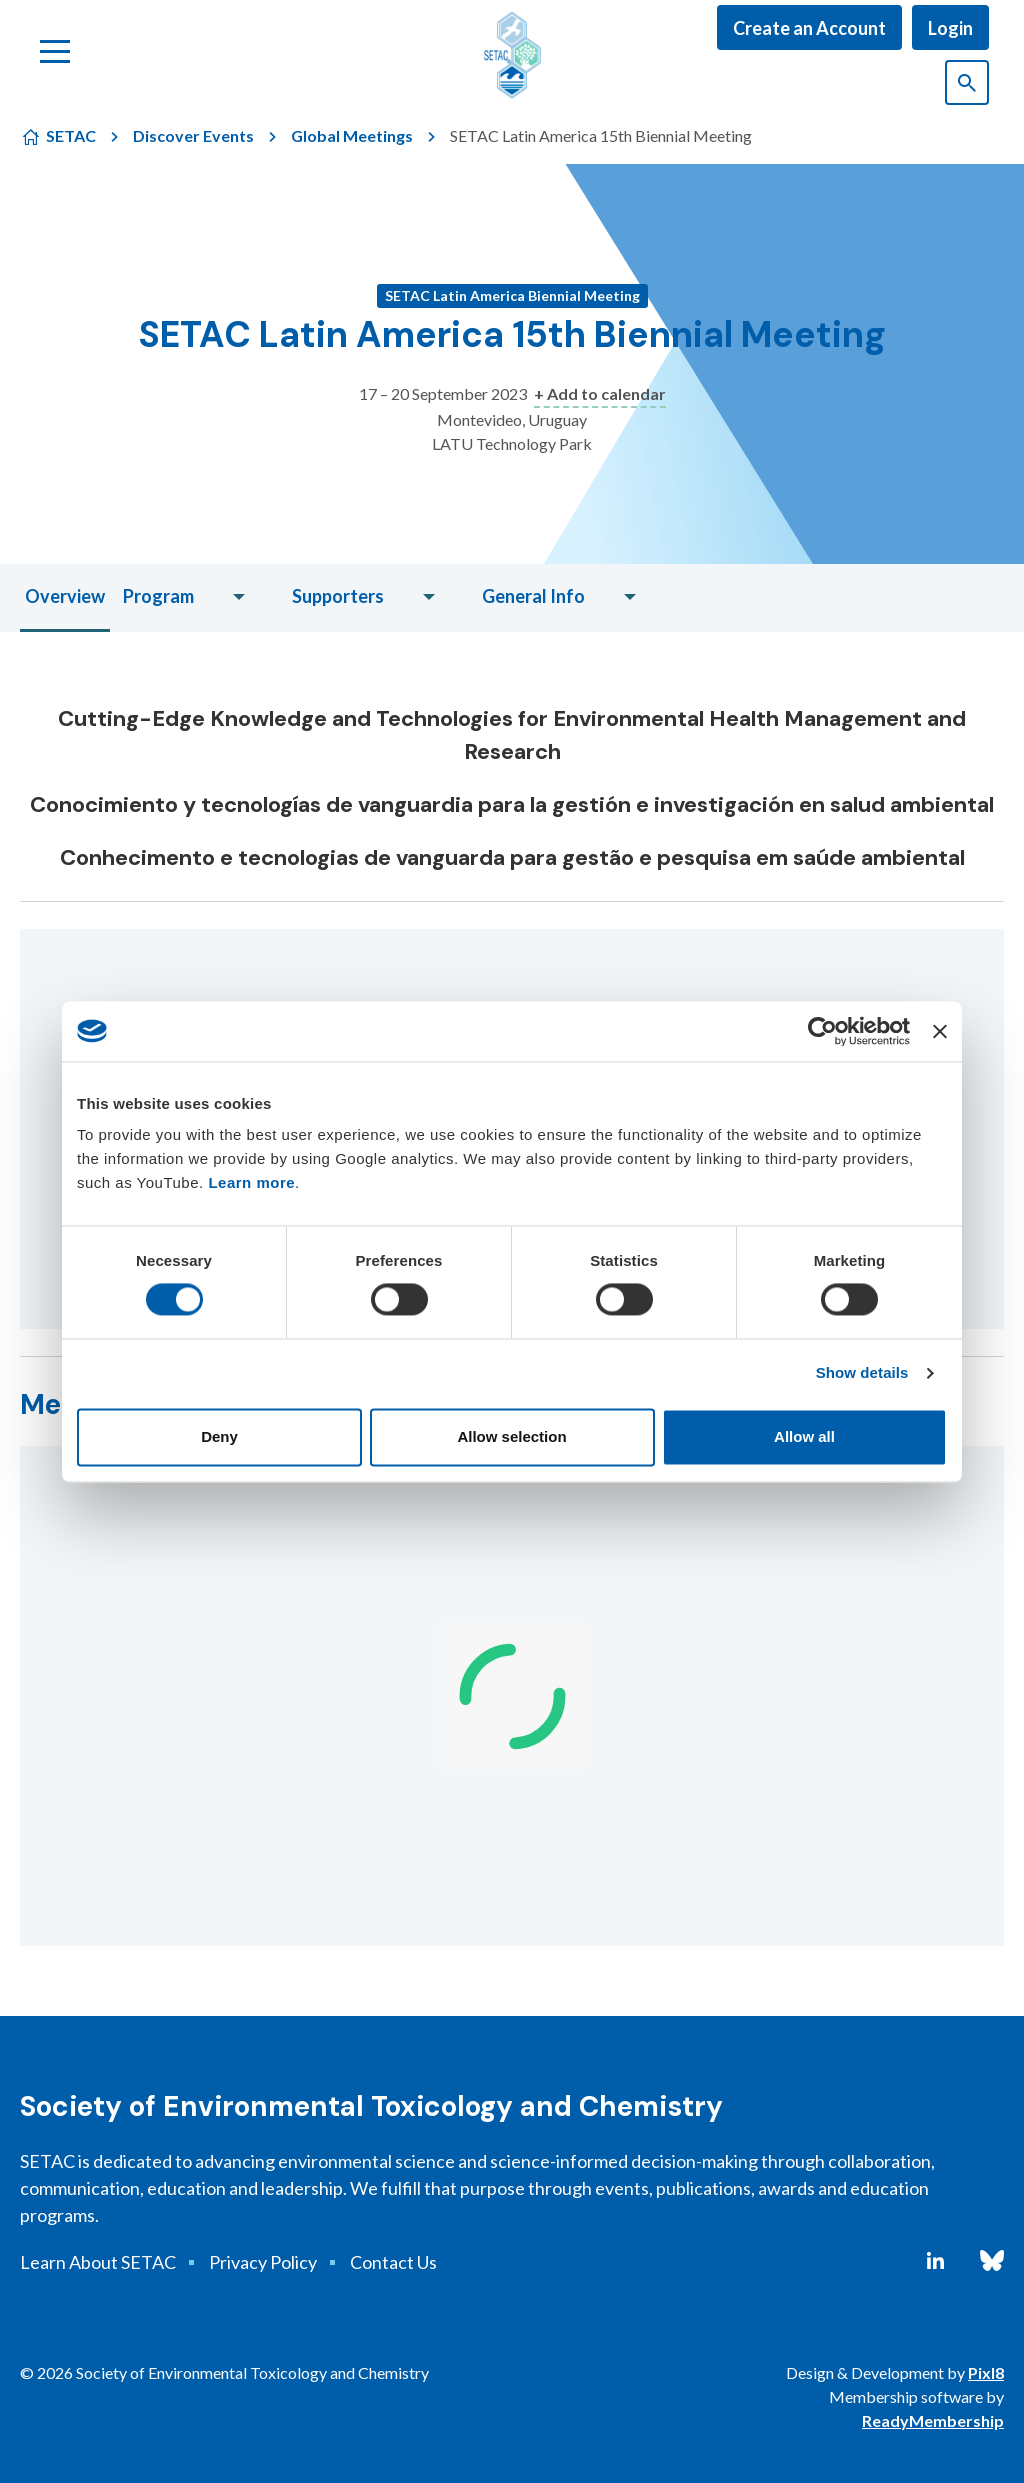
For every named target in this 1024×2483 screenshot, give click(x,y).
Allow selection (511, 1436)
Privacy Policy (263, 2262)
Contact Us (393, 2262)
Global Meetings (352, 135)
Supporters (338, 596)
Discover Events (193, 135)
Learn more (251, 1182)
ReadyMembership (933, 2420)
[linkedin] (935, 2261)
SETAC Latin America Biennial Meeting (512, 295)
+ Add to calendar (600, 393)
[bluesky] (992, 2261)
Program (158, 596)
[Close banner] (940, 1031)
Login (950, 28)
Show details (862, 1373)
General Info (533, 596)
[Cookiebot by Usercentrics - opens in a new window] (822, 1031)
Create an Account (809, 28)
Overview (65, 596)
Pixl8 (986, 2372)
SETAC (71, 135)
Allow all (804, 1436)
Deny (219, 1436)
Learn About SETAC (98, 2262)
